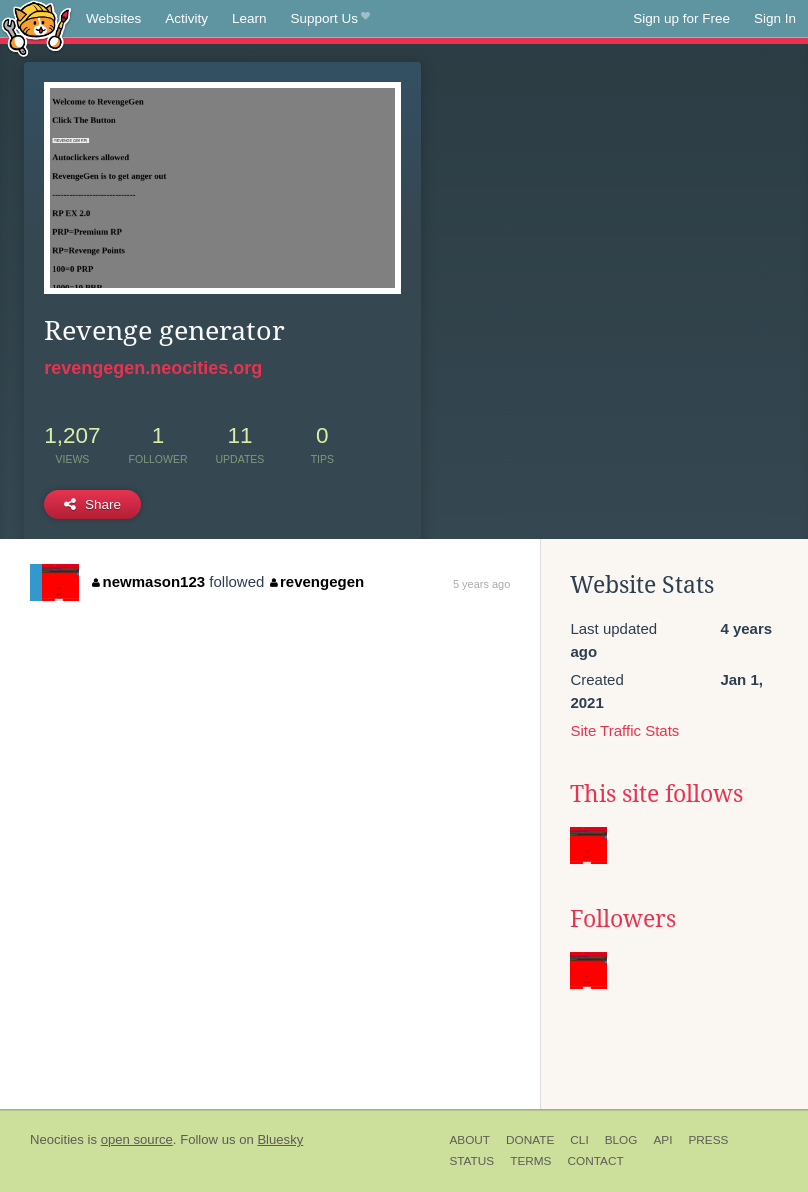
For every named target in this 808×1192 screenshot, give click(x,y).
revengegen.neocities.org (153, 368)
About (469, 1140)
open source (137, 1139)
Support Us (330, 19)
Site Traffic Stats (624, 730)
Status (471, 1161)
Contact (595, 1161)
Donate (530, 1140)
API (662, 1140)
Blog (621, 1140)
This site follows (656, 794)
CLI (579, 1140)
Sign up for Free (681, 18)
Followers (623, 919)
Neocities (57, 1139)
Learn (249, 18)
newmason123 (148, 581)
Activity (186, 18)
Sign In (775, 18)
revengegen (317, 581)
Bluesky (280, 1139)
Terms (530, 1161)
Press (708, 1140)
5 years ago (481, 584)
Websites (113, 18)
